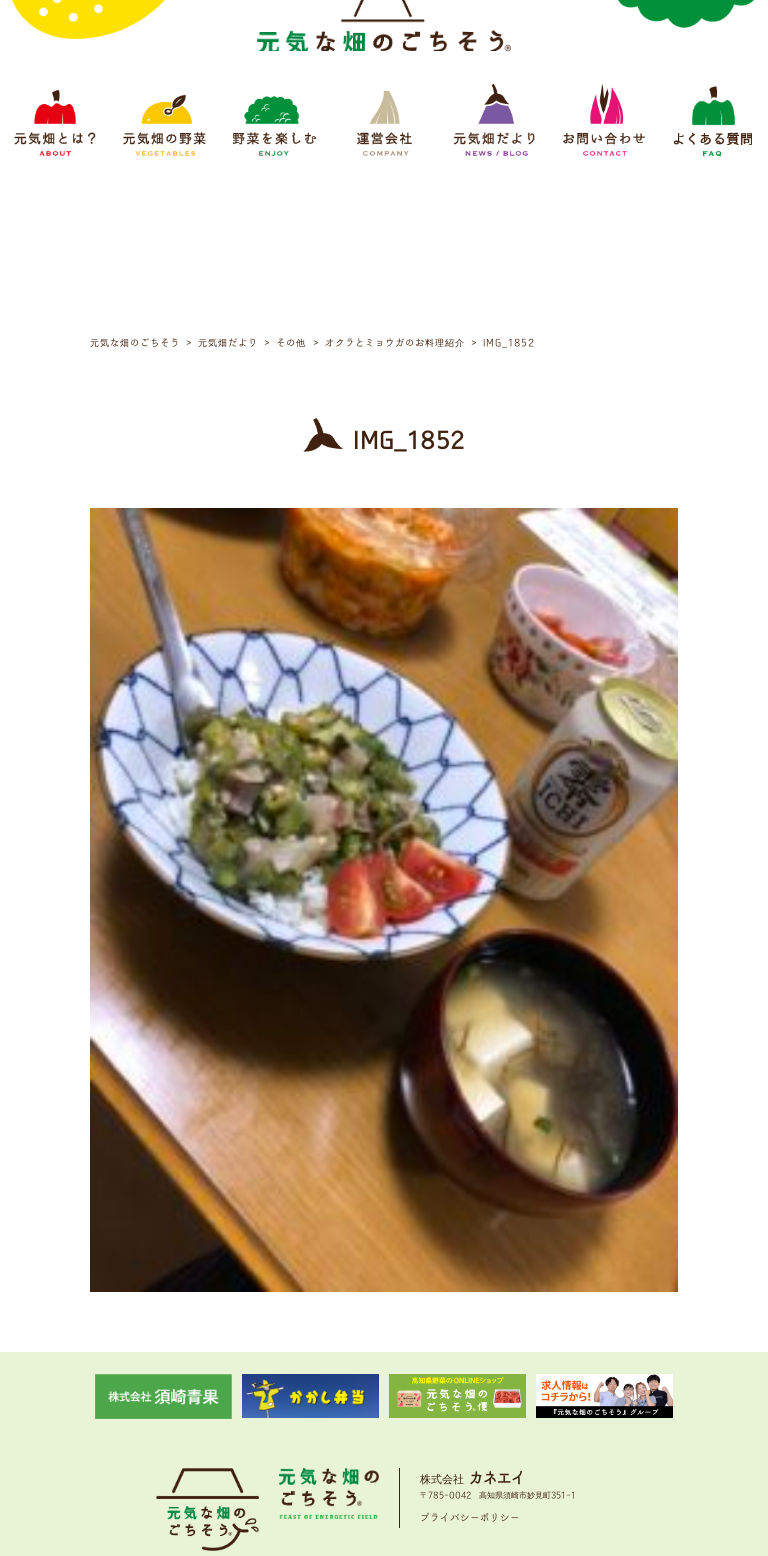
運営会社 (389, 1428)
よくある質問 (596, 1428)
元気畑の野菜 (245, 1428)
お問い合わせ (524, 1428)
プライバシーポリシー (470, 1367)
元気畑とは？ (173, 1428)
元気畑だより (452, 1428)
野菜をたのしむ (321, 1428)
